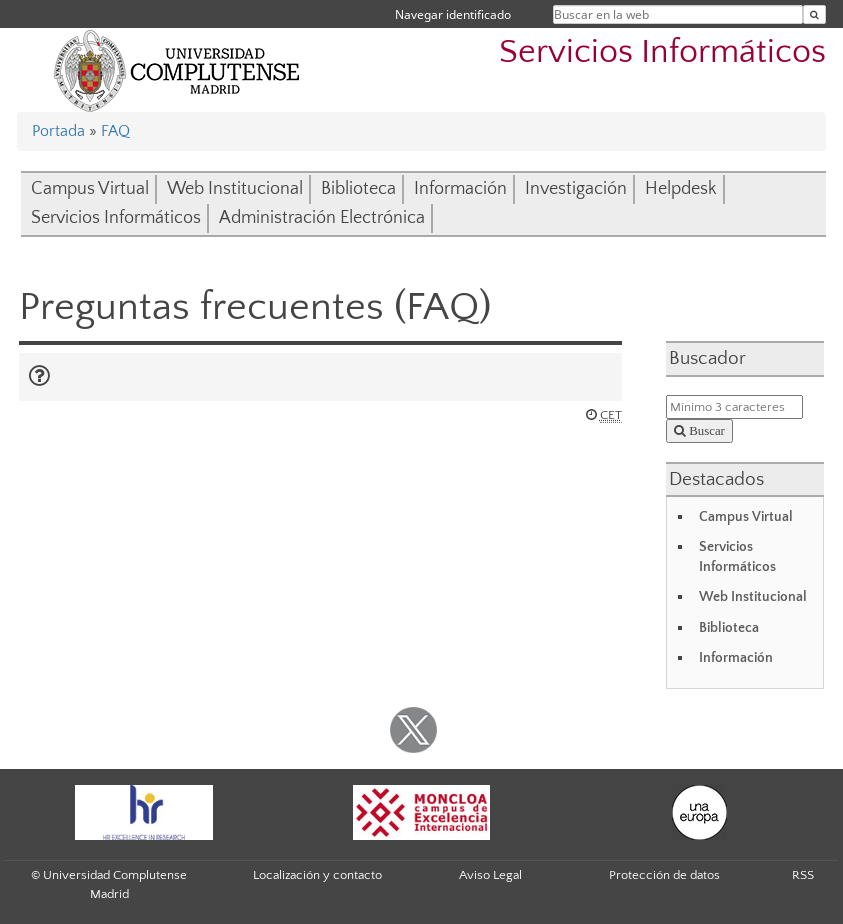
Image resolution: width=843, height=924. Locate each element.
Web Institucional (235, 189)
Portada (58, 131)
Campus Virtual (90, 189)
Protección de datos (664, 875)
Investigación (576, 189)
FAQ (115, 131)
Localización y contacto (317, 875)
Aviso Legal (490, 875)
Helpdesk (681, 189)
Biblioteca (358, 189)
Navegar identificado (453, 14)
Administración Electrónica (322, 218)
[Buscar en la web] (814, 14)
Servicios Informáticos (662, 52)
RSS (803, 875)
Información (460, 189)
